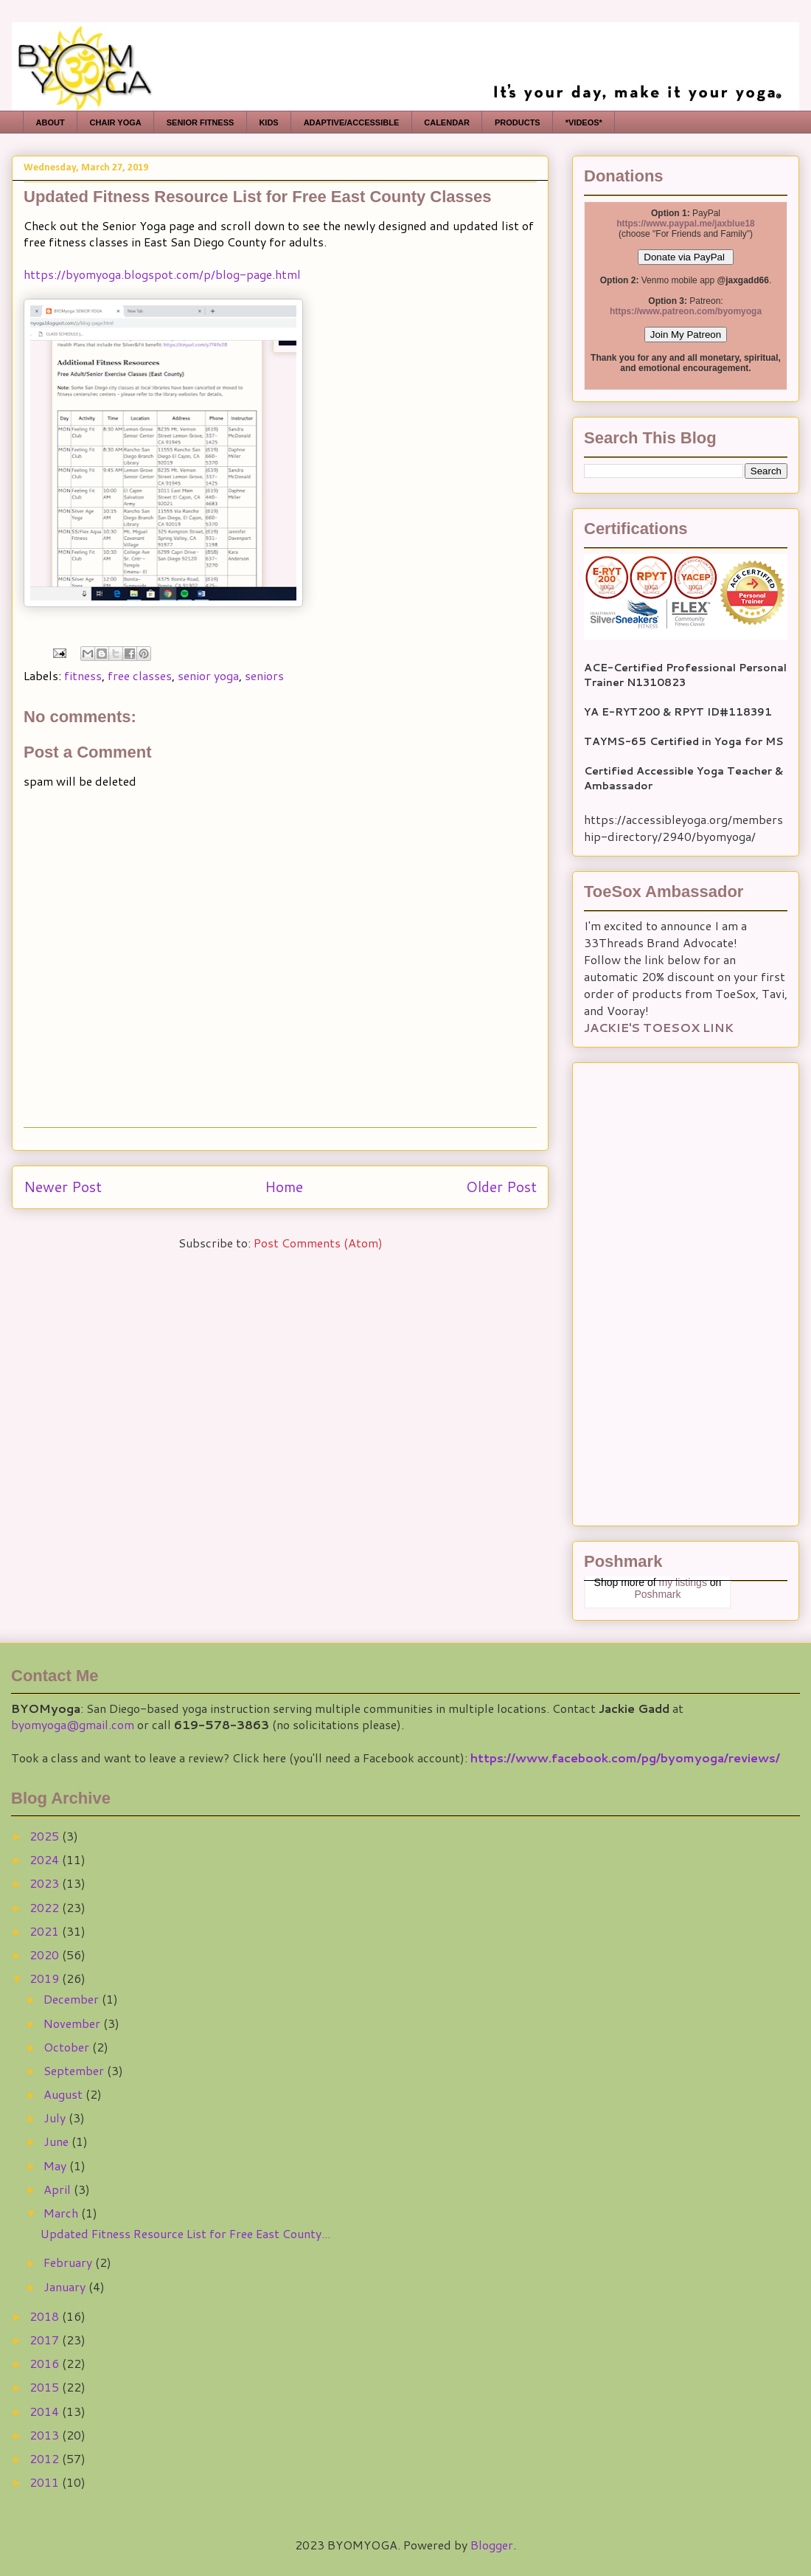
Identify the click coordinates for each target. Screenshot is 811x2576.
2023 (45, 1882)
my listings (683, 1582)
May (56, 2165)
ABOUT (50, 122)
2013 (45, 2434)
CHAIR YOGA (116, 122)
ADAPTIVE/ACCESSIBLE (352, 122)
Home (284, 1187)
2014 (45, 2411)
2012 (45, 2458)
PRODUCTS (517, 122)
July (56, 2117)
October (67, 2046)
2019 (45, 1978)
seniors (264, 675)
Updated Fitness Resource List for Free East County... (185, 2233)
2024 (45, 1859)
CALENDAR (447, 122)
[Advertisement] (658, 1289)
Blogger (491, 2544)
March (62, 2212)
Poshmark (657, 1594)
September (75, 2070)
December (72, 1998)
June (57, 2141)
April (58, 2189)
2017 (45, 2339)
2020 (45, 1954)
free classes (140, 675)
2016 (45, 2363)
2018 (45, 2315)
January (65, 2286)
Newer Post (63, 1187)
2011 (45, 2481)
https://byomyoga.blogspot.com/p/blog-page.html (162, 274)
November (73, 2023)
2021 (45, 1930)
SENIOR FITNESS (200, 122)
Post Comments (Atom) (318, 1242)
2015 (45, 2386)
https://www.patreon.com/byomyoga (686, 311)
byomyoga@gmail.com (72, 1724)
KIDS (268, 122)
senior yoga (208, 675)
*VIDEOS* (583, 122)
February (69, 2262)
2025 (45, 1835)
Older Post (501, 1187)
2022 (45, 1907)
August (64, 2093)
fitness (83, 675)
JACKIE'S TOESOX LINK (659, 1027)
